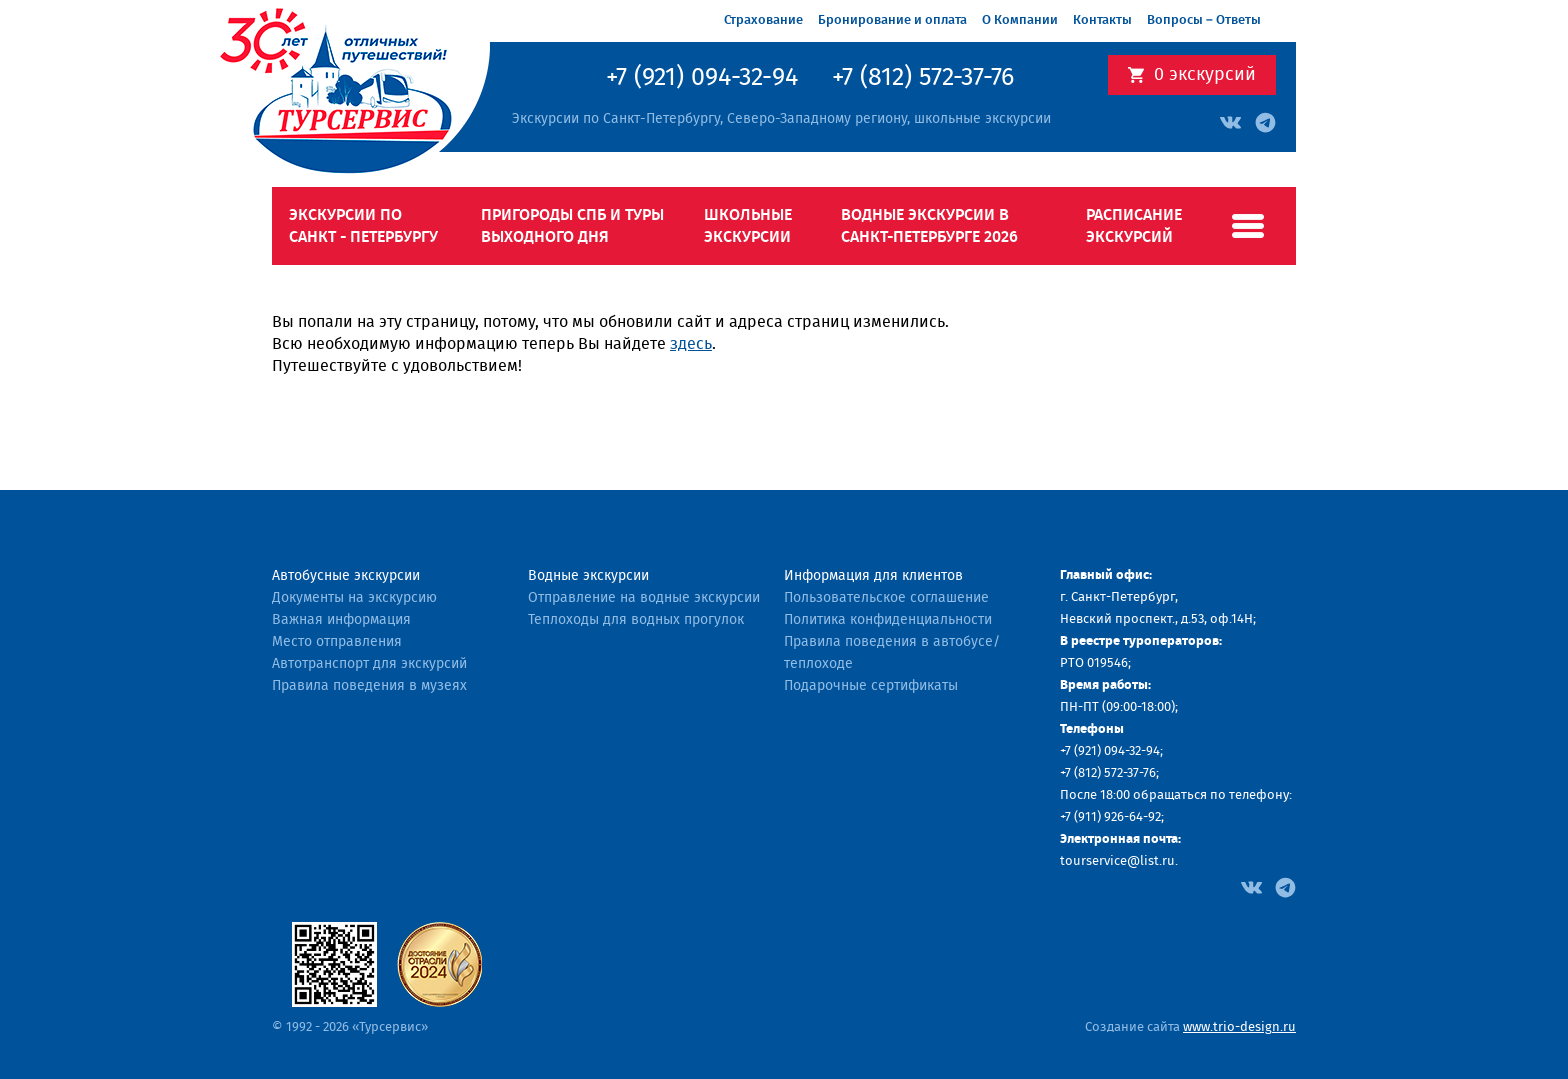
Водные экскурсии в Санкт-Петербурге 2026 (929, 226)
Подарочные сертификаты (871, 686)
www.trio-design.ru (1239, 1027)
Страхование (763, 20)
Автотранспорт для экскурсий (369, 664)
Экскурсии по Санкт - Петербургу (363, 226)
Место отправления (337, 642)
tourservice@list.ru (1117, 861)
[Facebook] (1251, 886)
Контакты (1102, 20)
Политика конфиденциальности (888, 620)
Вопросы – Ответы (1204, 20)
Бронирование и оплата (892, 20)
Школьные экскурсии (748, 226)
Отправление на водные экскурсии (644, 598)
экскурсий (1205, 75)
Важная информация (341, 620)
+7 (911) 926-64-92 (1110, 817)
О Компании (1020, 20)
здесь (691, 344)
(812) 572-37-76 (1115, 773)
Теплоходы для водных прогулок (636, 620)
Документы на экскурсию (354, 598)
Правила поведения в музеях (369, 686)
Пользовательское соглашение (886, 598)
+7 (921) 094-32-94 (702, 78)
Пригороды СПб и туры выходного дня (572, 226)
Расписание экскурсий (1134, 226)
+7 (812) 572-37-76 (923, 78)
